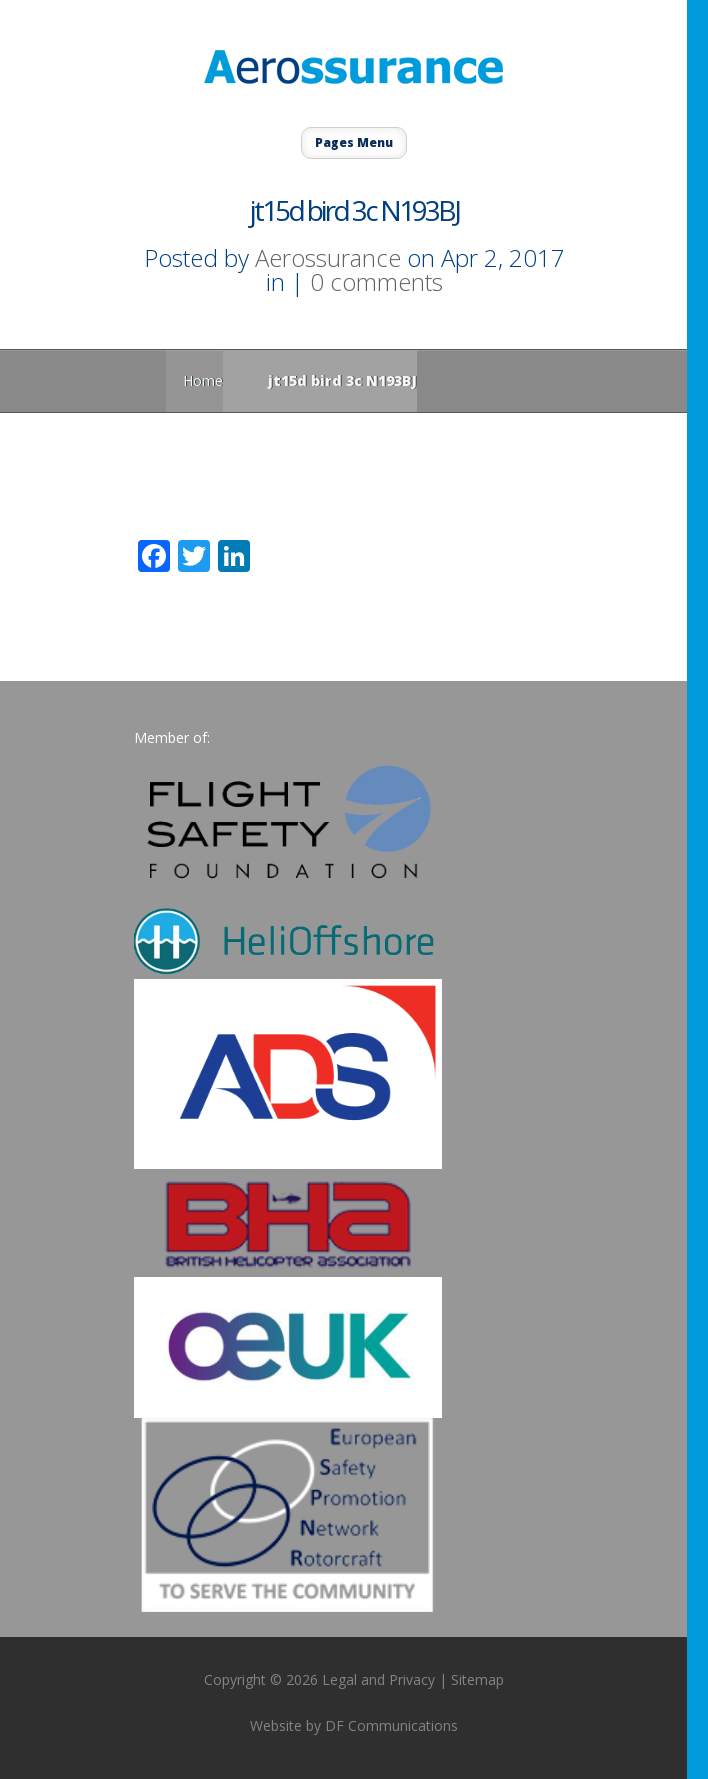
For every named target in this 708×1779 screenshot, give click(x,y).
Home (203, 380)
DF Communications (391, 1725)
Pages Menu (354, 142)
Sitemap (477, 1679)
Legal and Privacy (378, 1679)
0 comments (376, 281)
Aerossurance (328, 257)
